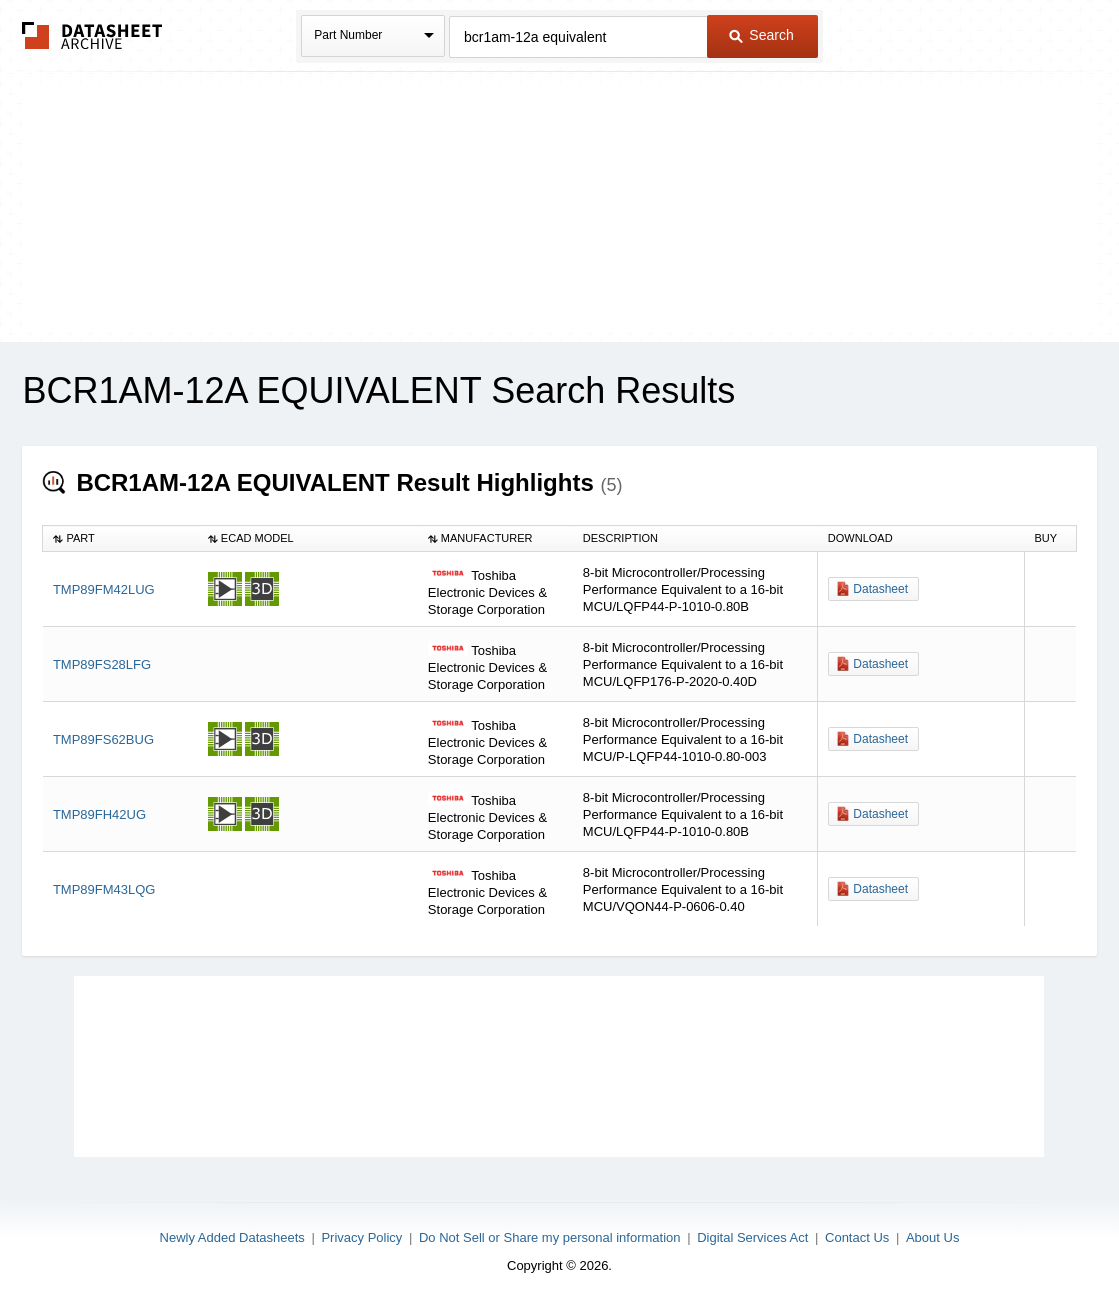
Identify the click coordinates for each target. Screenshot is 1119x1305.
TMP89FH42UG (99, 814)
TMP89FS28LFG (102, 664)
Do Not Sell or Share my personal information (550, 1237)
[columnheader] (120, 539)
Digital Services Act (752, 1237)
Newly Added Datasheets (232, 1237)
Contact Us (857, 1237)
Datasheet (880, 589)
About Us (932, 1237)
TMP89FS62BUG (103, 739)
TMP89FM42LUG (104, 589)
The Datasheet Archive (92, 35)
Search (761, 35)
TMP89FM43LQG (104, 889)
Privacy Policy (361, 1237)
